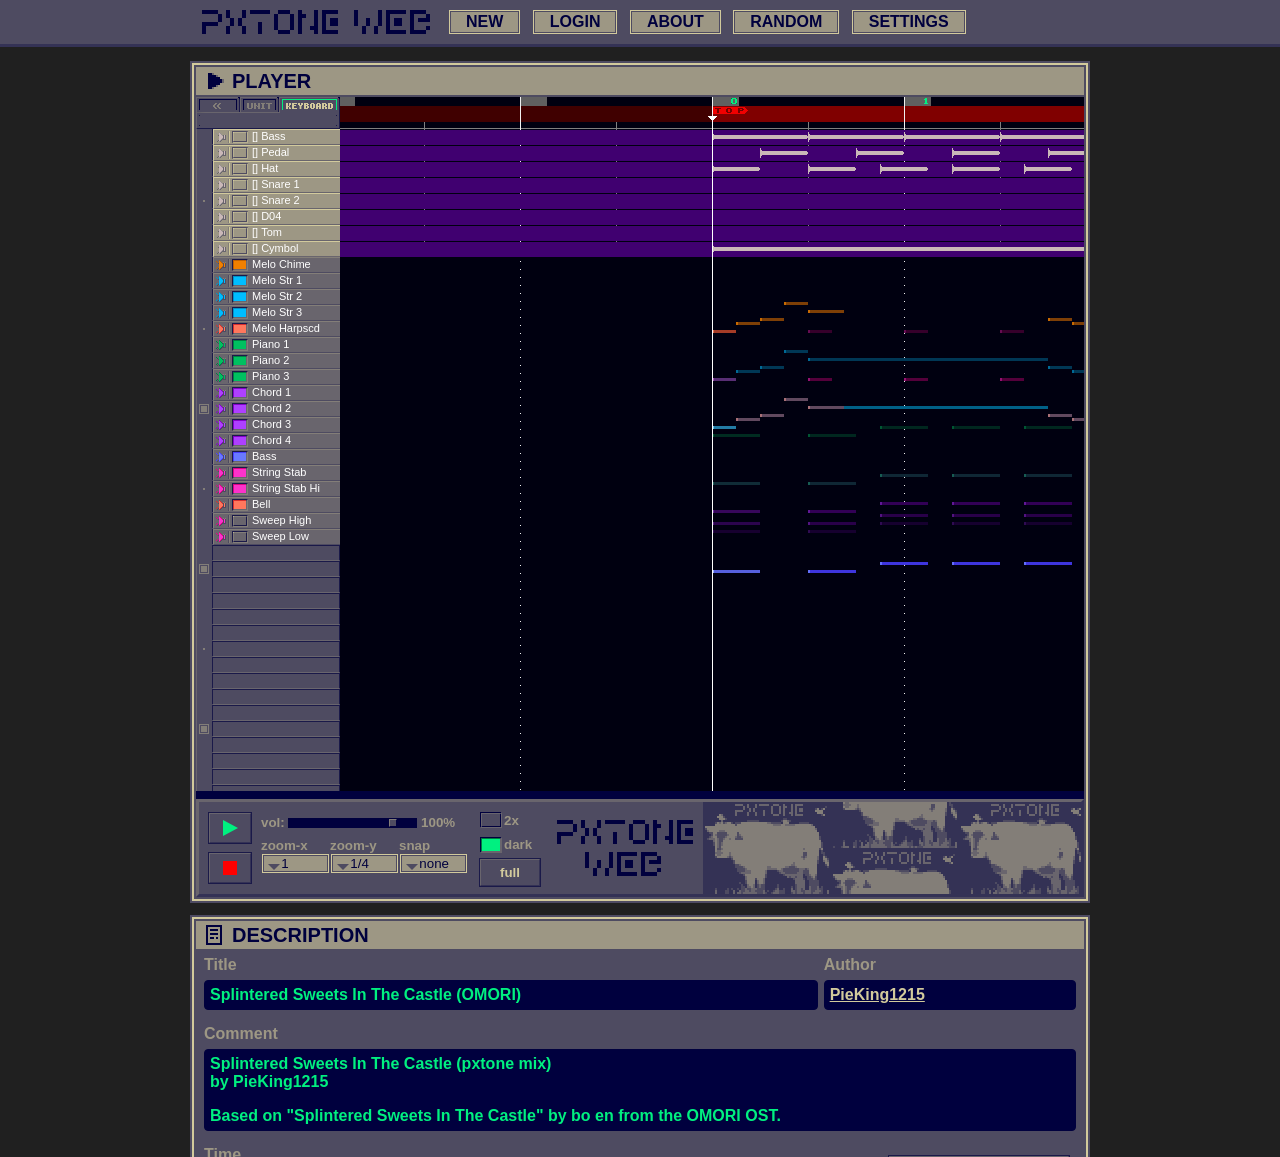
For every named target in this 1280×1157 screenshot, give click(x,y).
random (786, 21)
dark (518, 844)
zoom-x (284, 845)
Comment (241, 1033)
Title (220, 964)
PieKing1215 (877, 994)
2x (511, 820)
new (484, 21)
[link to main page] (316, 22)
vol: (273, 822)
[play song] (230, 828)
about (675, 21)
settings (909, 21)
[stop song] (230, 868)
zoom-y (353, 845)
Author (850, 964)
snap (414, 845)
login (575, 21)
